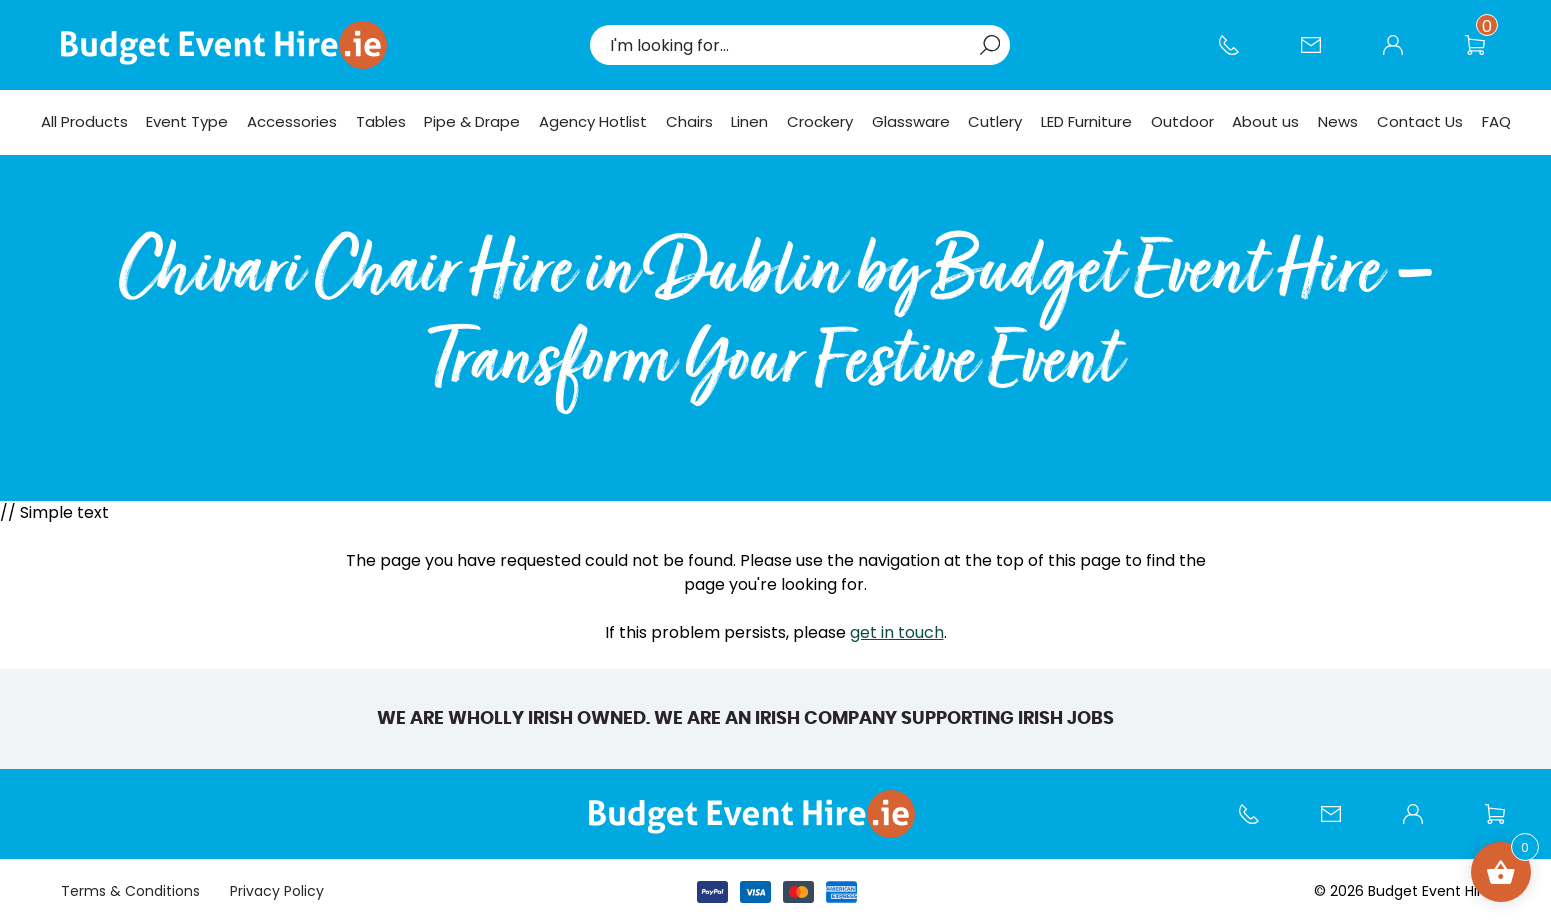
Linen (749, 121)
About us (1265, 121)
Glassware (911, 121)
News (1338, 121)
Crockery (820, 121)
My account (1403, 55)
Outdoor (1182, 121)
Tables (381, 121)
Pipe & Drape (472, 121)
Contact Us (1321, 55)
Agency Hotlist (593, 121)
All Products (84, 121)
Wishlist (1485, 55)
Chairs (689, 121)
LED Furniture (1086, 121)
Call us (1239, 55)
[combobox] (790, 45)
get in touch (897, 632)
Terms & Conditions (130, 891)
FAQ (1496, 121)
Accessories (292, 121)
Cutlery (995, 121)
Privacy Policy (277, 891)
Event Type (187, 121)
